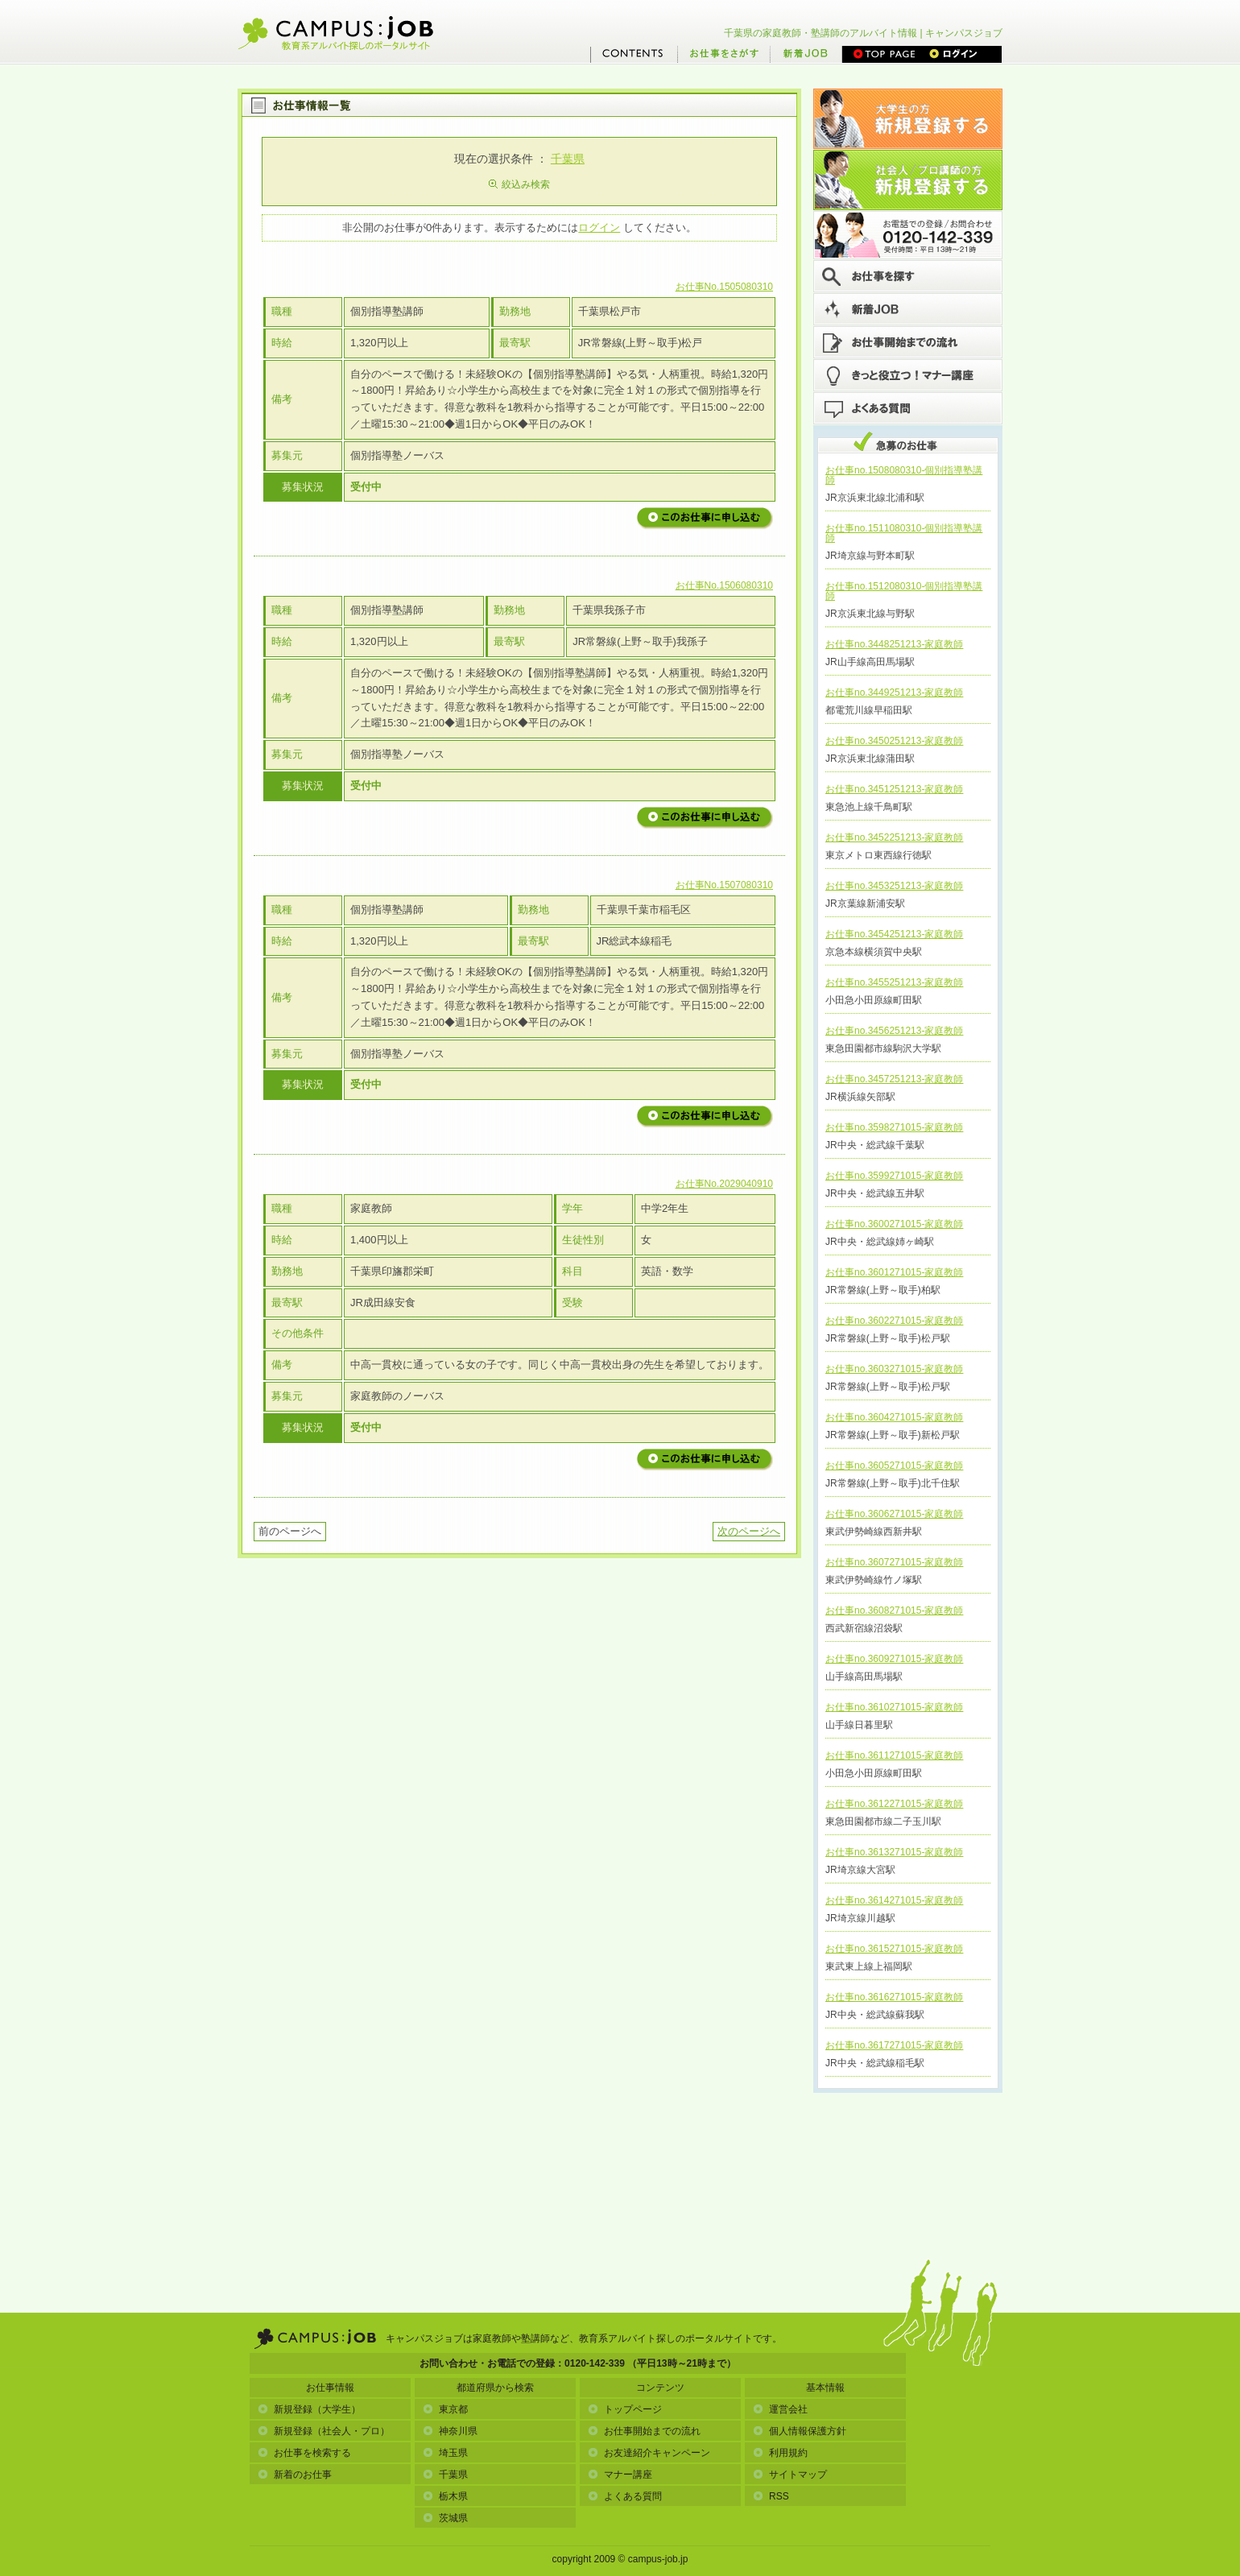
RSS (771, 2496)
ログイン (599, 227)
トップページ (625, 2409)
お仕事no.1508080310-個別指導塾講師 (903, 475)
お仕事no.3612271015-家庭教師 (894, 1803)
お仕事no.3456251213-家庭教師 (894, 1030)
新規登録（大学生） (309, 2409)
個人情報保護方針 (799, 2431)
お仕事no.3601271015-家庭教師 (894, 1272)
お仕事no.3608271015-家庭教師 (894, 1610)
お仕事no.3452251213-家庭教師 (894, 837)
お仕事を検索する (304, 2452)
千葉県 (568, 158)
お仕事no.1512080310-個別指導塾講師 (903, 591)
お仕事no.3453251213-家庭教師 (894, 885)
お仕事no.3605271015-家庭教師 (894, 1465)
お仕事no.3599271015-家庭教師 (894, 1175)
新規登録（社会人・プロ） (324, 2431)
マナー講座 (620, 2474)
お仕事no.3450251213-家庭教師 (894, 740)
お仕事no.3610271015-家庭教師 (894, 1707)
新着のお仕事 (295, 2474)
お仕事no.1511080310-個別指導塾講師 (903, 533)
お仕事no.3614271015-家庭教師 (894, 1900)
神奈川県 (450, 2431)
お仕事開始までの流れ (644, 2431)
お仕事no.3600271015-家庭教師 (894, 1224)
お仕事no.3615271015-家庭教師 (894, 1948)
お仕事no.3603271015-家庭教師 (894, 1369)
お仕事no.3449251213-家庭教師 (894, 692)
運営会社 (780, 2409)
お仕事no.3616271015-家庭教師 (894, 1997)
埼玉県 (445, 2452)
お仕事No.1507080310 (724, 885)
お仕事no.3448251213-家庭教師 (894, 644)
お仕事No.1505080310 (724, 286)
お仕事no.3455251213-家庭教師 (894, 982)
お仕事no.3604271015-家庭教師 (894, 1417)
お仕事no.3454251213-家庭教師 (894, 934)
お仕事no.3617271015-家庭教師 (894, 2045)
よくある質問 (625, 2496)
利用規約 (780, 2452)
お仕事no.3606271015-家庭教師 (894, 1514)
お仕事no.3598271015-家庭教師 (894, 1127)
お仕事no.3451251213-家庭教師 (894, 789)
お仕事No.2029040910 (724, 1183)
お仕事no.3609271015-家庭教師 (894, 1658)
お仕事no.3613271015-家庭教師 (894, 1852)
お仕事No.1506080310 (724, 585)
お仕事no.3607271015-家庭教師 (894, 1562)
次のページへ (748, 1531)
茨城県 (445, 2518)
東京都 (445, 2409)
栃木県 (445, 2496)
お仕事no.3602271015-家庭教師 (894, 1320)
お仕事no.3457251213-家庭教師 (894, 1079)
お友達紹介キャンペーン (649, 2452)
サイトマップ (790, 2474)
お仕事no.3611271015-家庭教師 (894, 1755)
